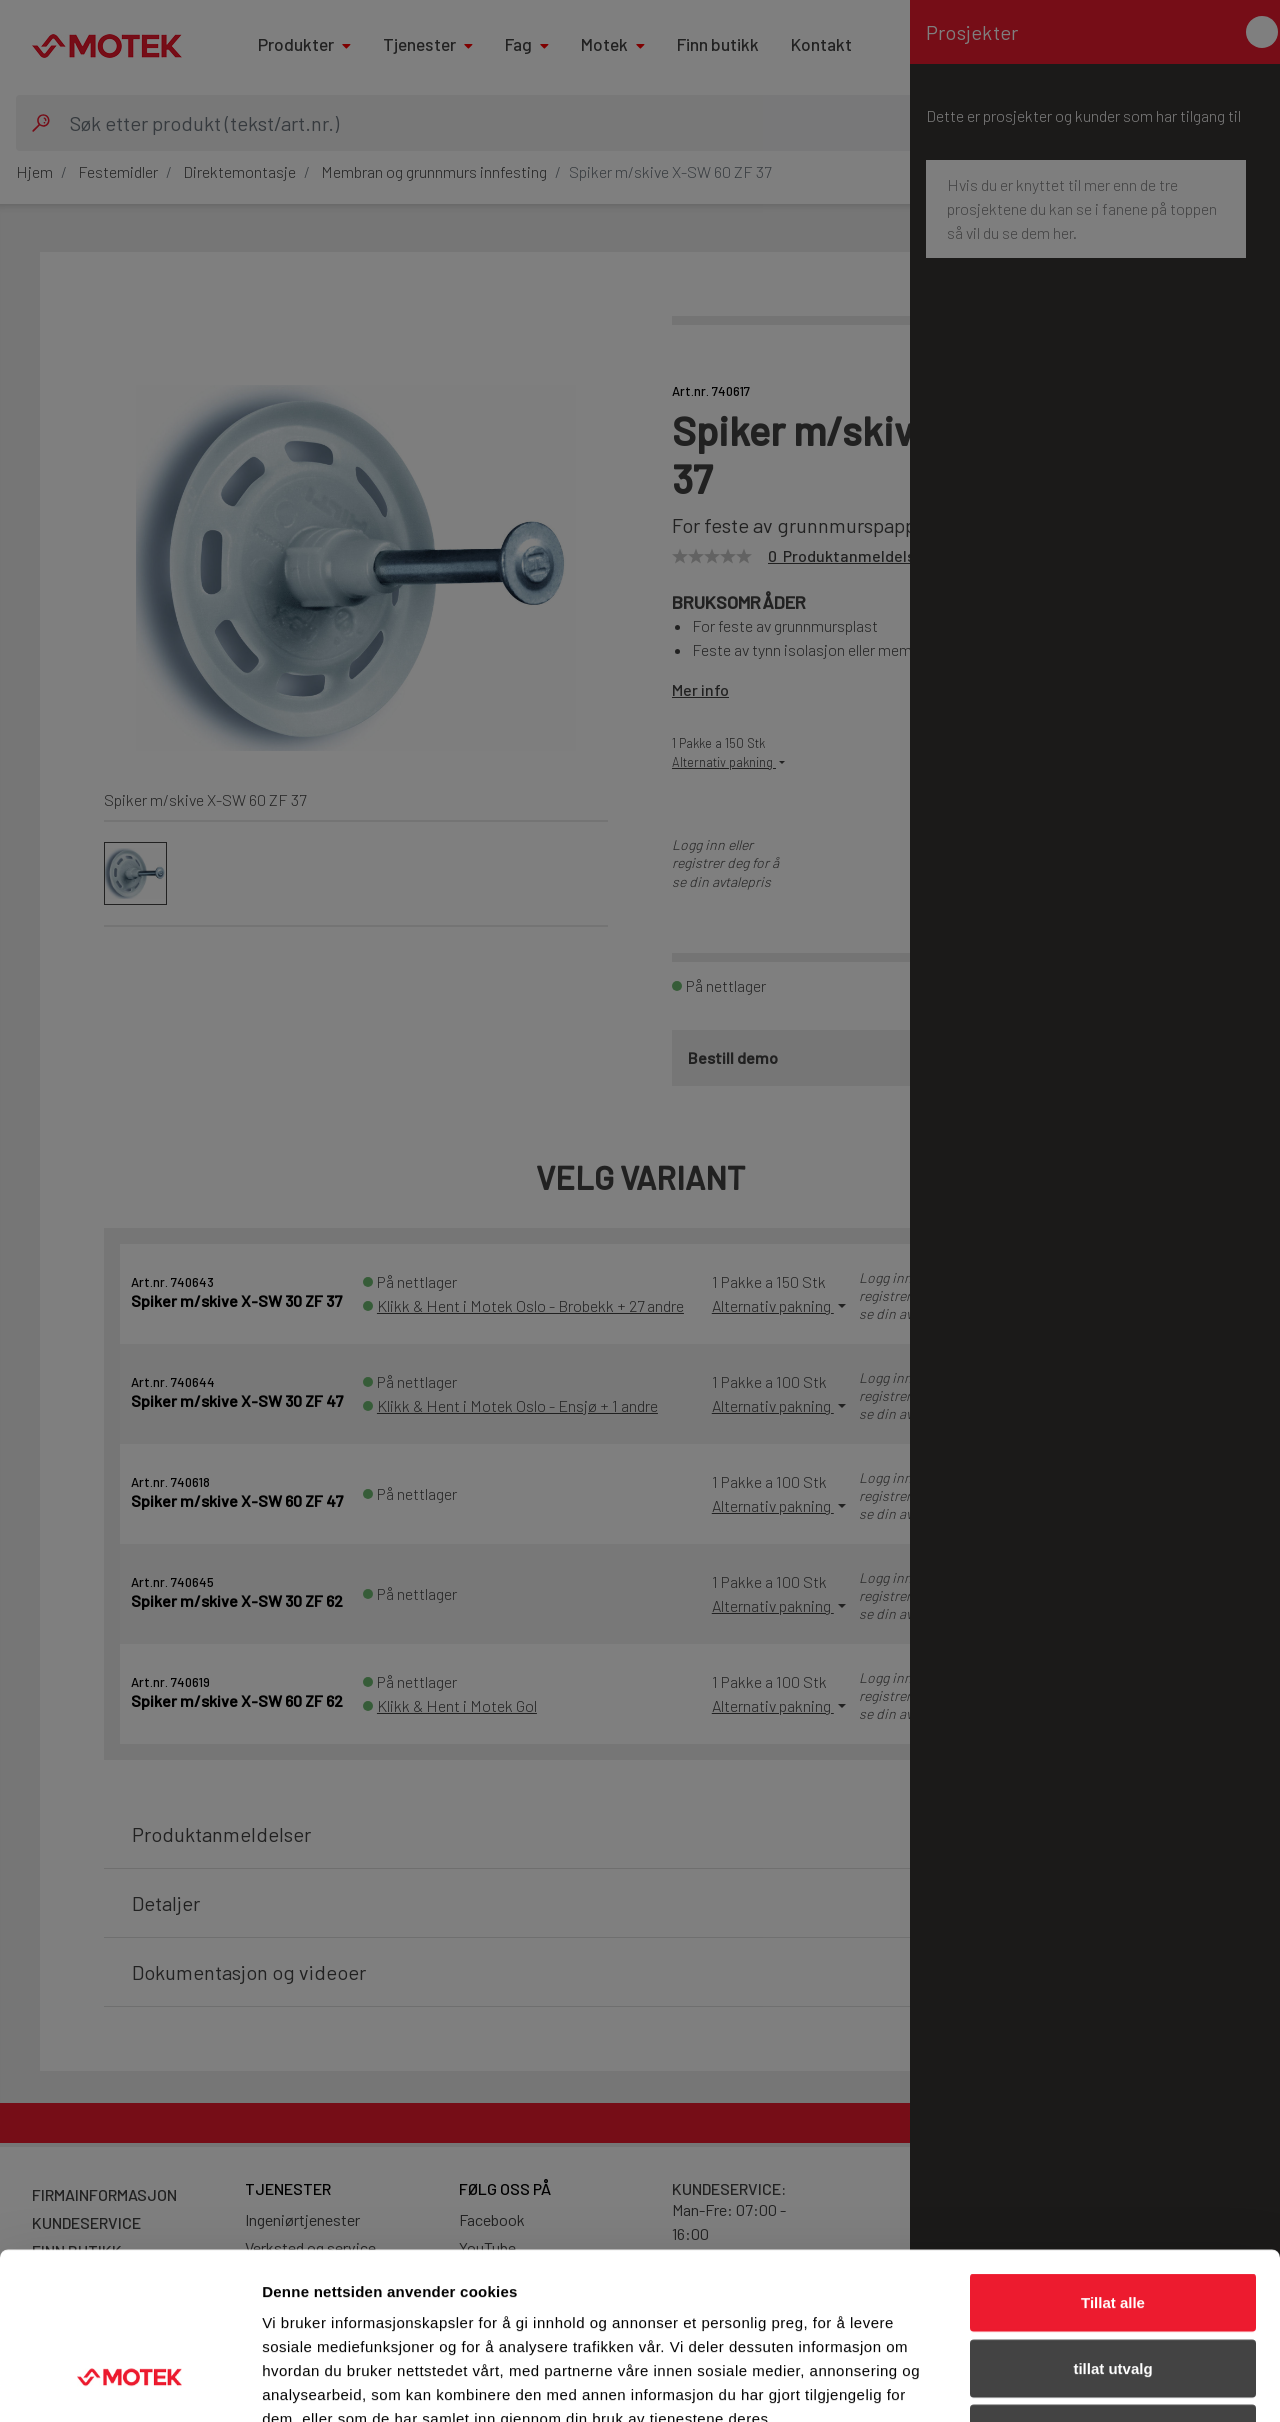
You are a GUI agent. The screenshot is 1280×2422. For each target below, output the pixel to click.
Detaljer (1065, 2382)
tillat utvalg (1112, 2225)
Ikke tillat (1113, 2290)
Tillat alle (1113, 2159)
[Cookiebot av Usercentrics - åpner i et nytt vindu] (129, 2383)
